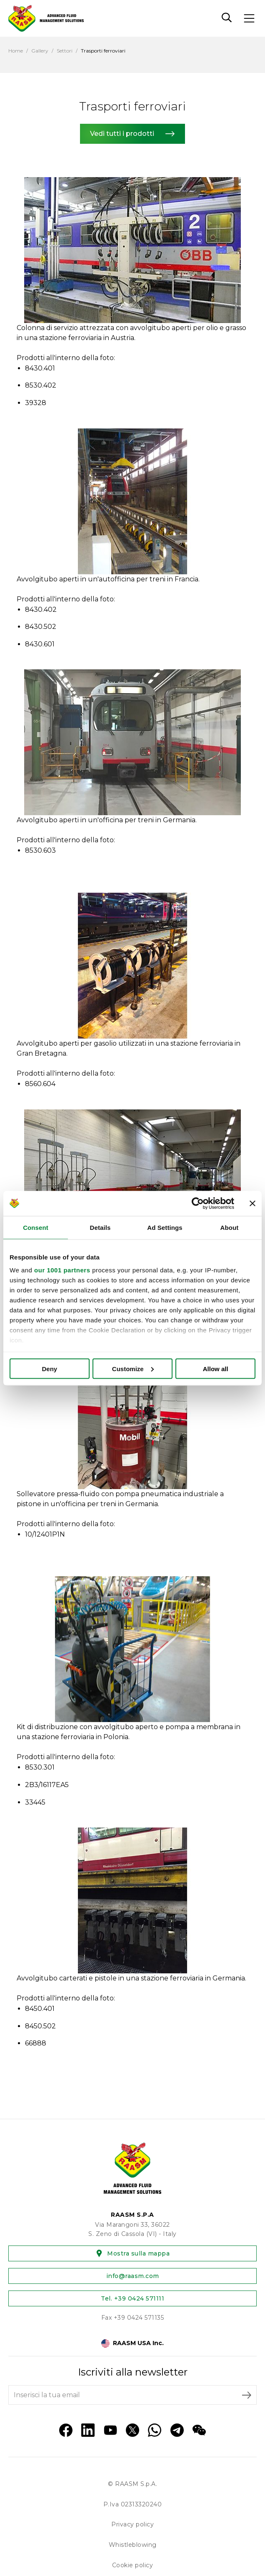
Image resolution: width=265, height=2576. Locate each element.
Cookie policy (132, 2565)
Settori (64, 51)
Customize (133, 1368)
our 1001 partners (62, 1270)
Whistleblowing (133, 2544)
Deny (49, 1368)
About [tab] (229, 1227)
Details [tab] (100, 1227)
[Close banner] (252, 1203)
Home (15, 51)
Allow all (215, 1368)
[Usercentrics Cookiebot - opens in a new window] (197, 1203)
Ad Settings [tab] (164, 1227)
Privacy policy (132, 2524)
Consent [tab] (35, 1227)
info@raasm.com (132, 2276)
